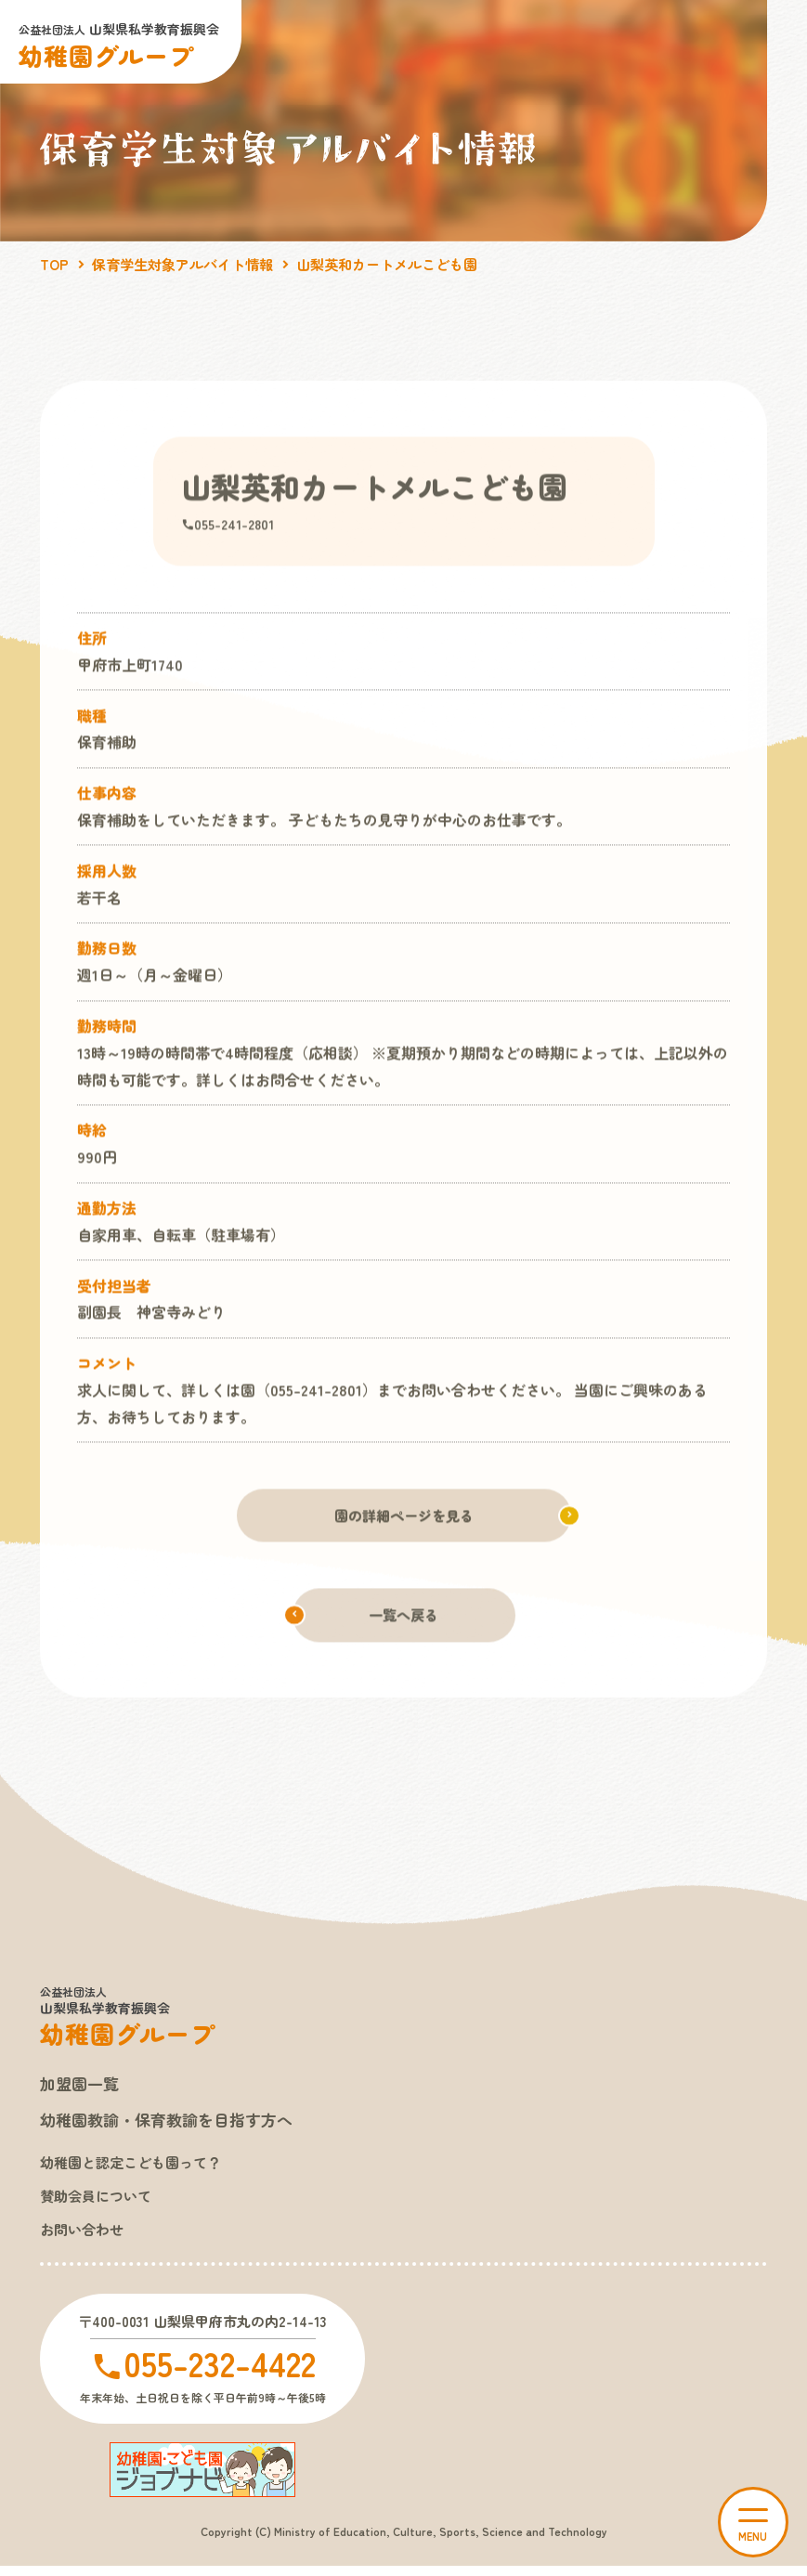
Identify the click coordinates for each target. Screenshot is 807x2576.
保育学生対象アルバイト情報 (190, 264)
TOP (55, 264)
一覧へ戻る (404, 1618)
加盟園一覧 (82, 2087)
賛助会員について (99, 2203)
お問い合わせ (84, 2237)
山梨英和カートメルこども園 (406, 264)
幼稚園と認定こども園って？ (136, 2167)
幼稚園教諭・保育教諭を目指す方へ (173, 2125)
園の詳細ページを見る (404, 1517)
